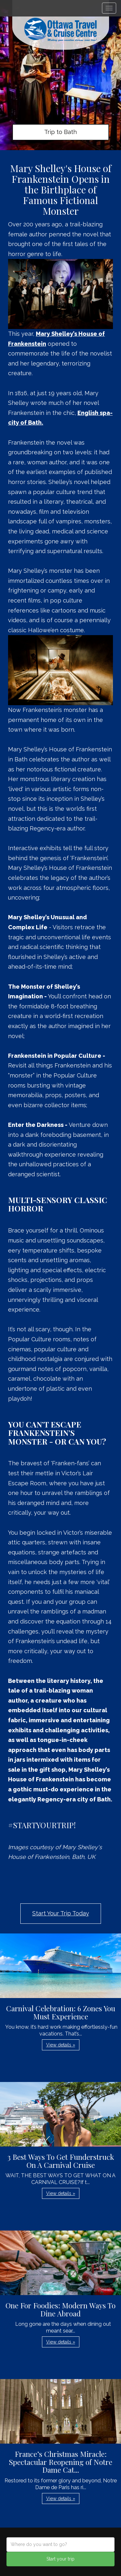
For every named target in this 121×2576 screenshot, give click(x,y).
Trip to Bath (60, 132)
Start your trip (60, 2558)
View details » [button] (60, 2044)
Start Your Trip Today (60, 1913)
